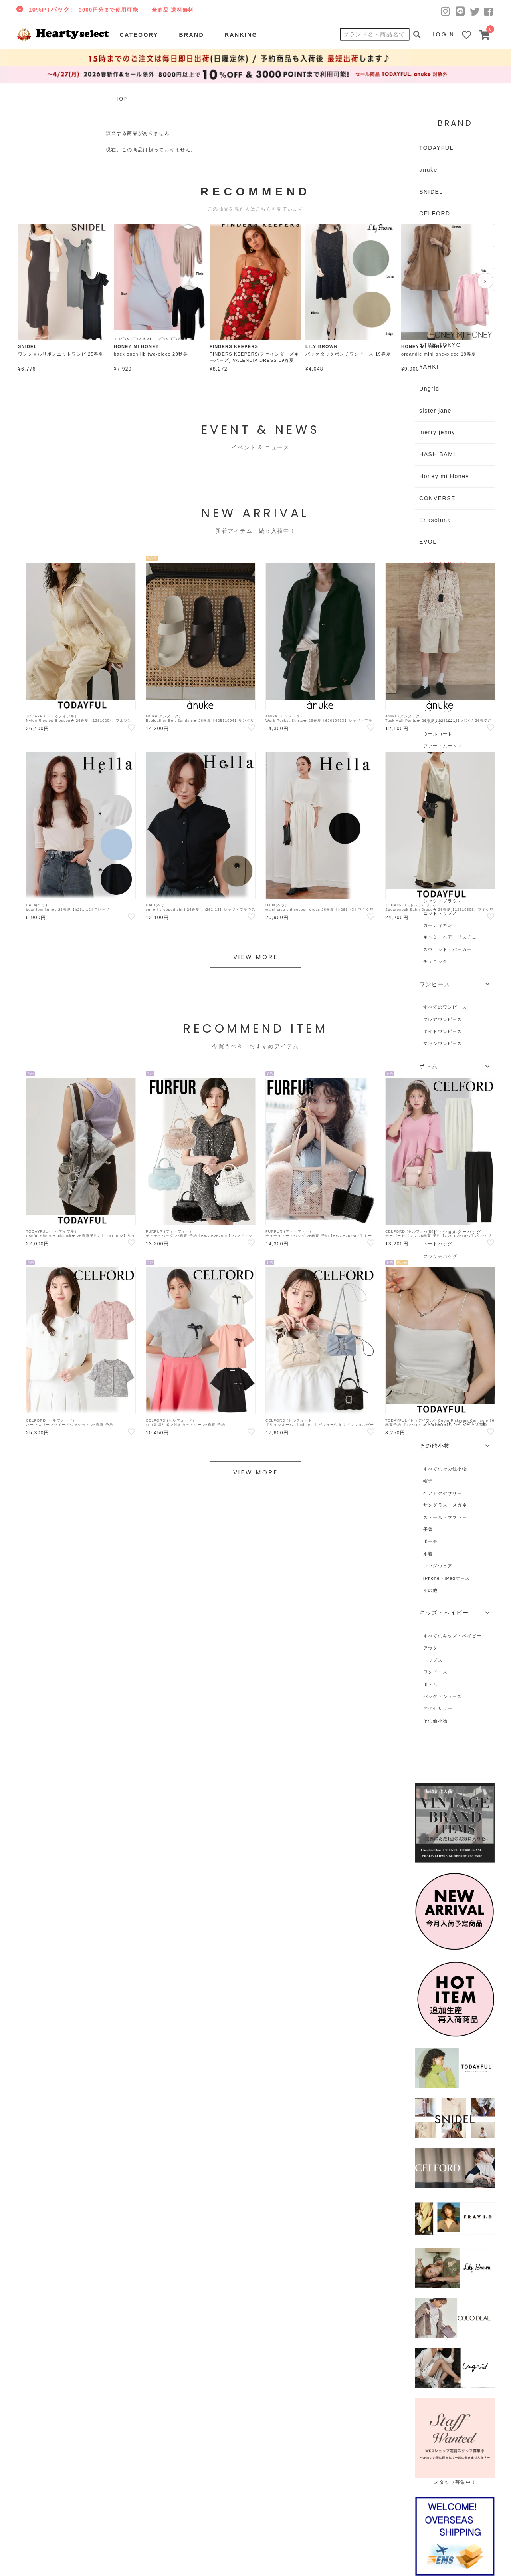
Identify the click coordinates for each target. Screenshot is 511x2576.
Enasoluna (435, 520)
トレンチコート (440, 721)
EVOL (428, 541)
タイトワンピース (442, 1031)
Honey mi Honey (444, 476)
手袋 (428, 1529)
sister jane (435, 410)
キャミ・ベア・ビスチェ (450, 937)
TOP (121, 99)
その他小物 (435, 1720)
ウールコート (437, 733)
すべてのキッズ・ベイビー (452, 1635)
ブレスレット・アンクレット (455, 1423)
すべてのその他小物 (445, 1468)
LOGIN (443, 34)
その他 (430, 1590)
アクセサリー (437, 1708)
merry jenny (437, 432)
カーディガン (437, 925)
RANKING (241, 35)
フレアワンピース (442, 1019)
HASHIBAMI (437, 454)
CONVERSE (437, 498)
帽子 (428, 1480)
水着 (428, 1553)
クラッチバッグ (440, 1256)
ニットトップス (440, 913)
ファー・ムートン (442, 745)
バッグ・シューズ (442, 1696)
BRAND (191, 35)
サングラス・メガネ (445, 1505)
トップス (433, 1660)
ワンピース (435, 1672)
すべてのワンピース (445, 1007)
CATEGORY (139, 35)
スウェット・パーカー (447, 949)
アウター (433, 1648)
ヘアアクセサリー (442, 1493)
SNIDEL (431, 192)
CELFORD (434, 213)
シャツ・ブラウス (442, 900)
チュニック (435, 961)
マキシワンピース (442, 1043)
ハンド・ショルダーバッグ (452, 1231)
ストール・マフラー (445, 1517)
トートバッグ (437, 1243)
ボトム (430, 1684)
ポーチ (430, 1541)
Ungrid (429, 388)
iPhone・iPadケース (446, 1578)
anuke (428, 170)
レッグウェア (437, 1565)
